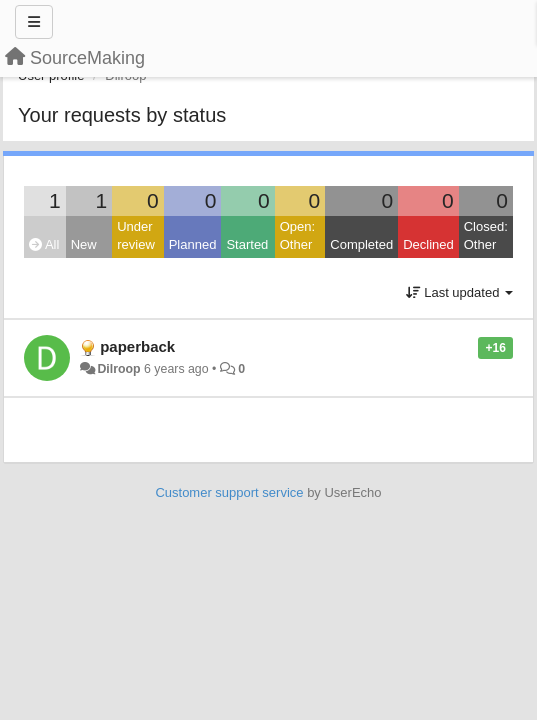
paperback (137, 346)
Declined (428, 244)
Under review (136, 236)
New (84, 244)
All (44, 244)
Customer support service (229, 492)
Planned (193, 244)
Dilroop (118, 369)
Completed (361, 244)
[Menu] (34, 22)
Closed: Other (486, 236)
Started (247, 244)
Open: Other (297, 236)
